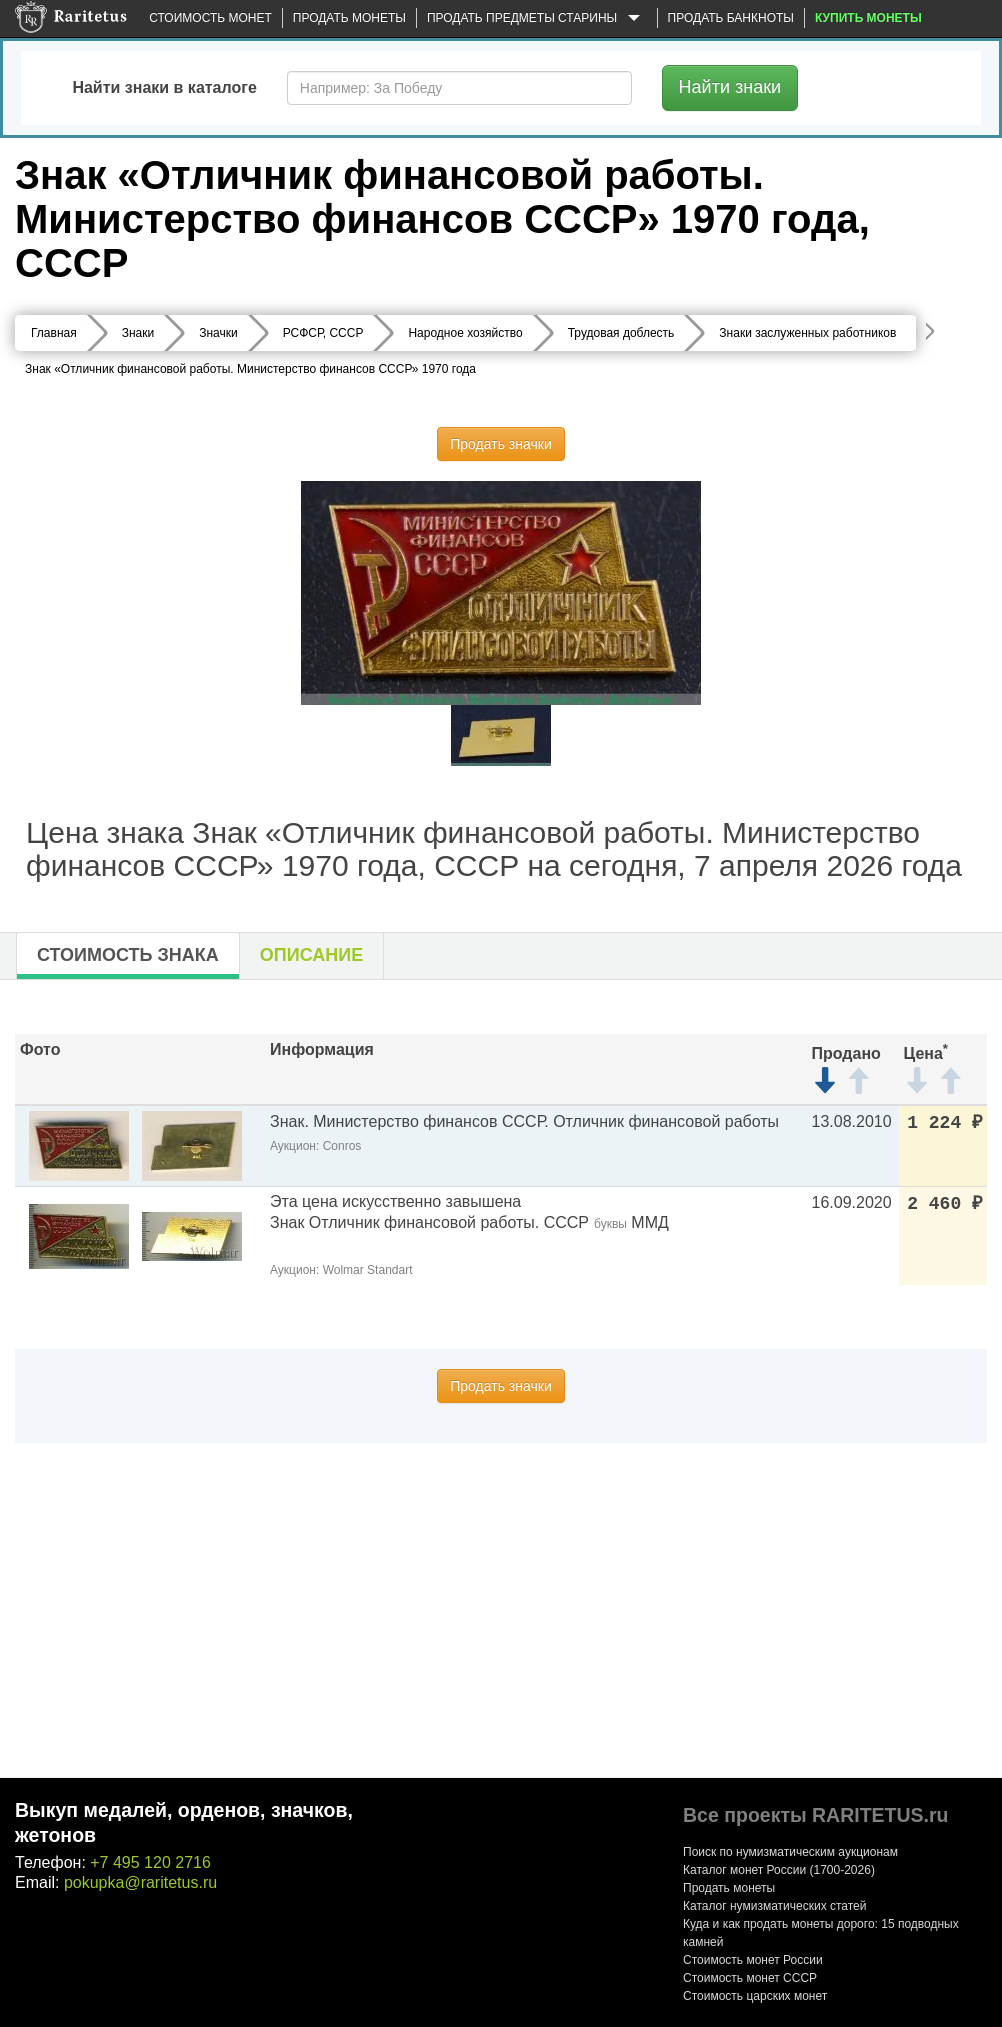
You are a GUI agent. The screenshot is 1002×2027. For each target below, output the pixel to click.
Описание (311, 955)
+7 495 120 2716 (150, 1862)
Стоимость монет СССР (750, 1978)
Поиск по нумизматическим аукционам (790, 1852)
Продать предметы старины (537, 19)
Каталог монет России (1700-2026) (779, 1870)
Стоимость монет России (753, 1960)
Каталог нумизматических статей (775, 1906)
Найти (730, 87)
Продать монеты (349, 18)
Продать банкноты (731, 18)
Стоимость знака (128, 955)
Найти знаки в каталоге (164, 87)
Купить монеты (868, 18)
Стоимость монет (210, 18)
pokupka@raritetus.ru (140, 1882)
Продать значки (500, 444)
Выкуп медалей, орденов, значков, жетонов (184, 1822)
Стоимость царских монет (755, 1996)
